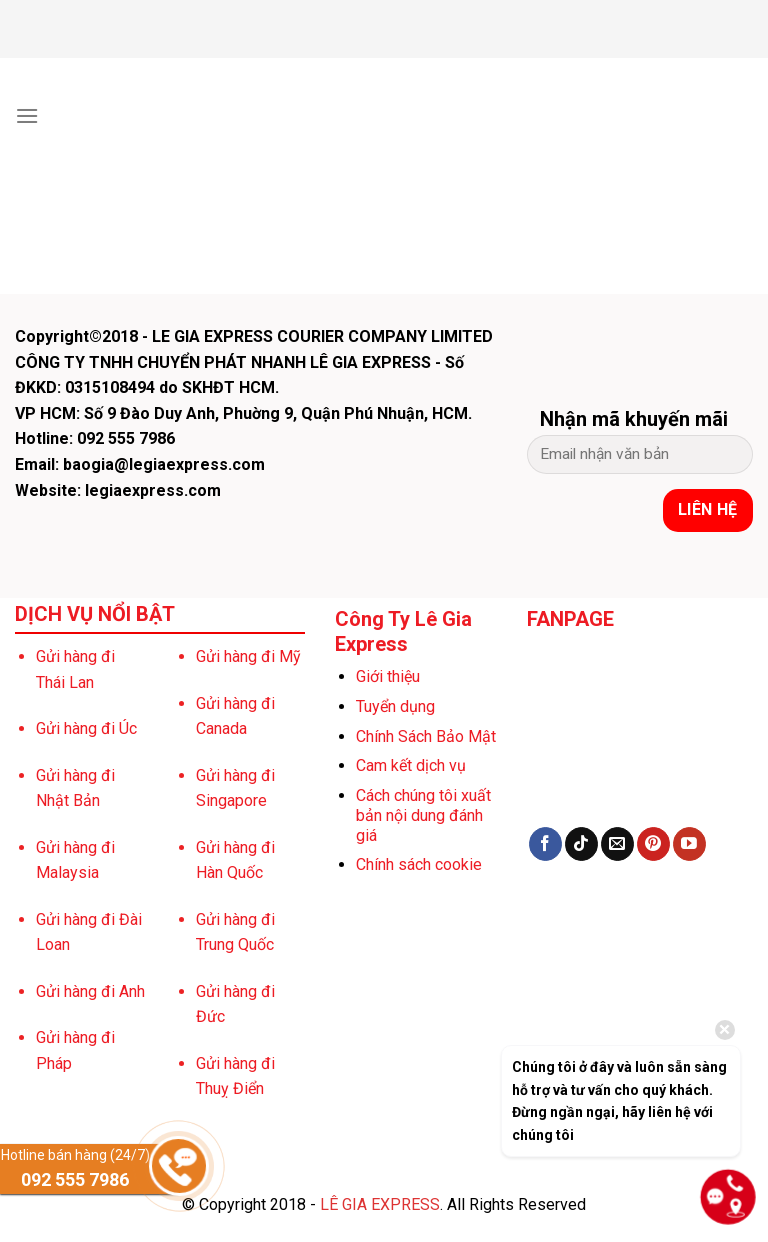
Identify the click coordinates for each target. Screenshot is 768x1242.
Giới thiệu (388, 676)
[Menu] (27, 115)
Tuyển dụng (395, 706)
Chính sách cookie (419, 864)
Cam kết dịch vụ (411, 765)
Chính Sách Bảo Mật (426, 736)
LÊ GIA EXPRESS (380, 1204)
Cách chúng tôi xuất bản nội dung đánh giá (423, 815)
